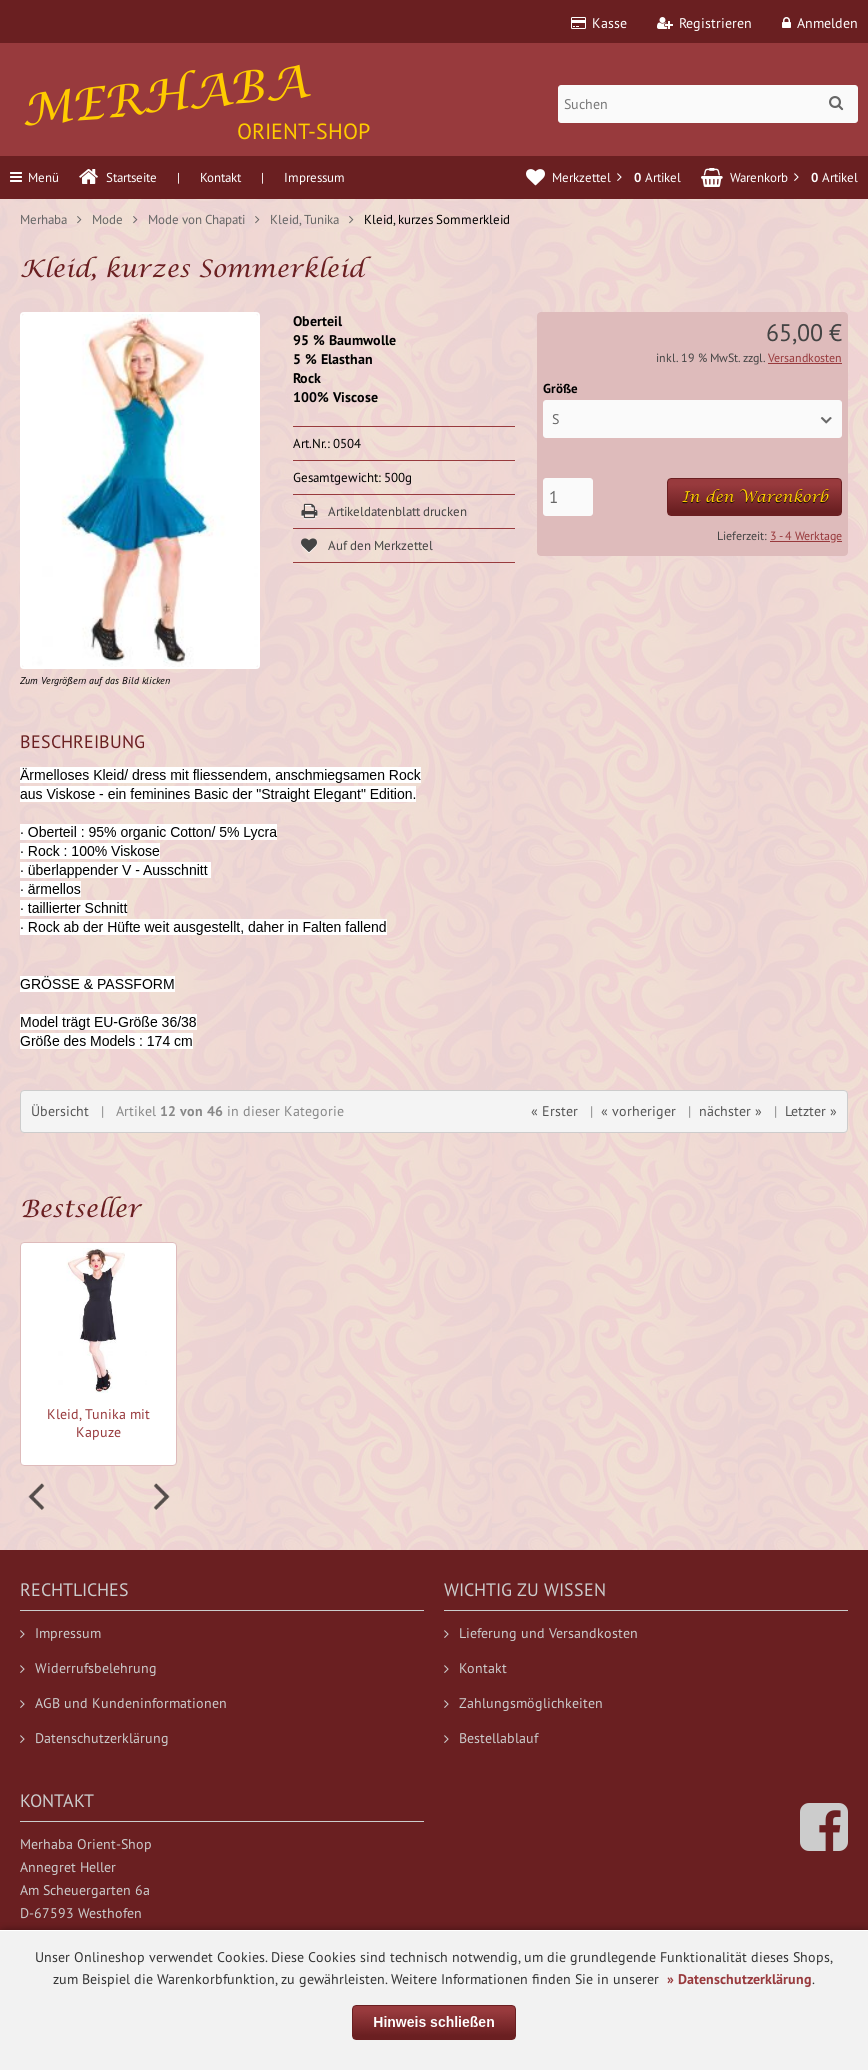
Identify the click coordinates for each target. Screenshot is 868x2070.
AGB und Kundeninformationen (123, 1703)
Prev (39, 1497)
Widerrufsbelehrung (88, 1668)
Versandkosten (805, 357)
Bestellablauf (491, 1738)
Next (159, 1497)
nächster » (730, 1111)
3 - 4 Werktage (806, 535)
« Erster (554, 1111)
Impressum (314, 177)
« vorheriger (638, 1111)
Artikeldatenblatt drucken (397, 511)
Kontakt (220, 177)
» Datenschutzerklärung (739, 1979)
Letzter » (811, 1111)
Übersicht (60, 1111)
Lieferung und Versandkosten (541, 1633)
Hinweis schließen (433, 2022)
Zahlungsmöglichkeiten (523, 1703)
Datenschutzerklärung (94, 1738)
